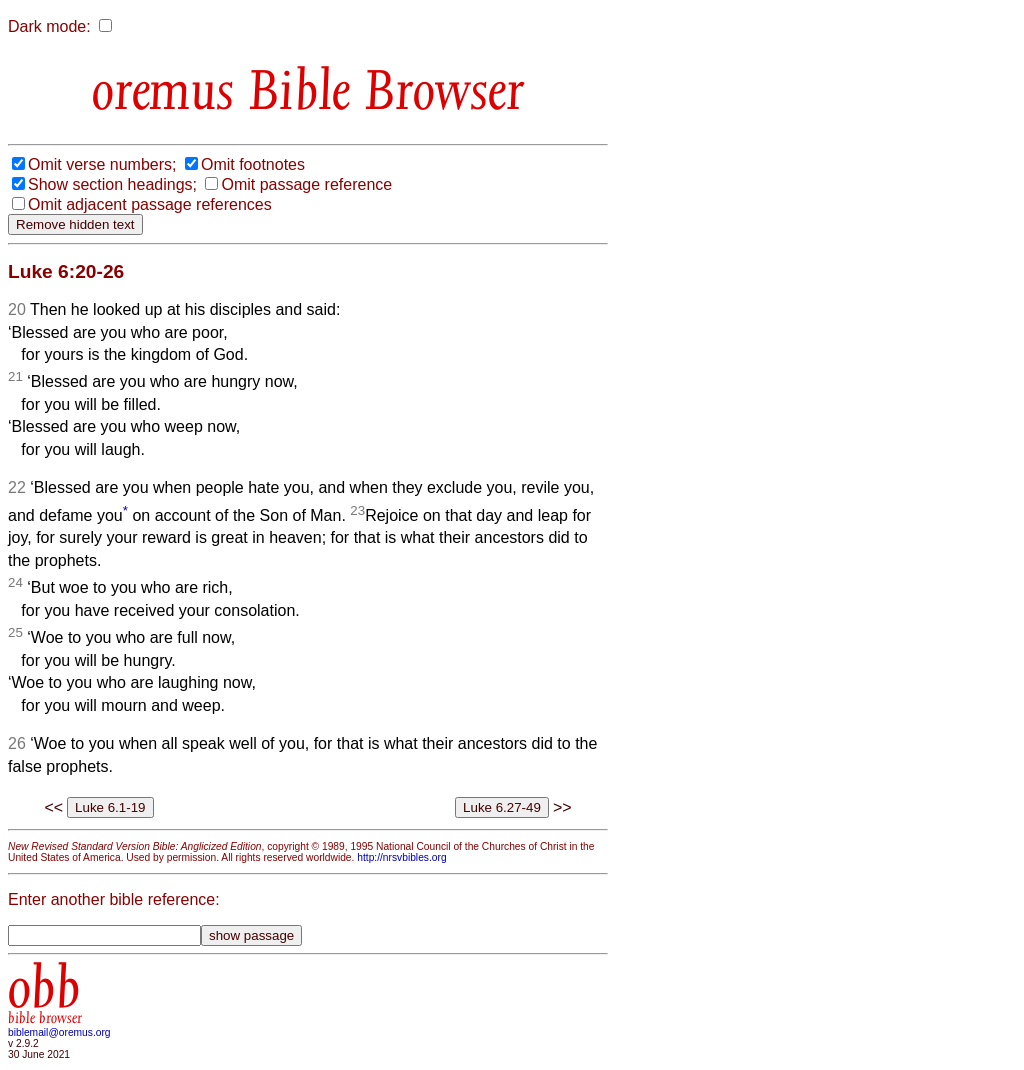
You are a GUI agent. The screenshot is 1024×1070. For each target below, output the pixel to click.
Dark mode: (49, 26)
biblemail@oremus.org (59, 1032)
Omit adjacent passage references (150, 204)
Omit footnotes (253, 164)
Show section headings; (112, 184)
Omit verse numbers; (102, 164)
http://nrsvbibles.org (401, 857)
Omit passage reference (306, 184)
